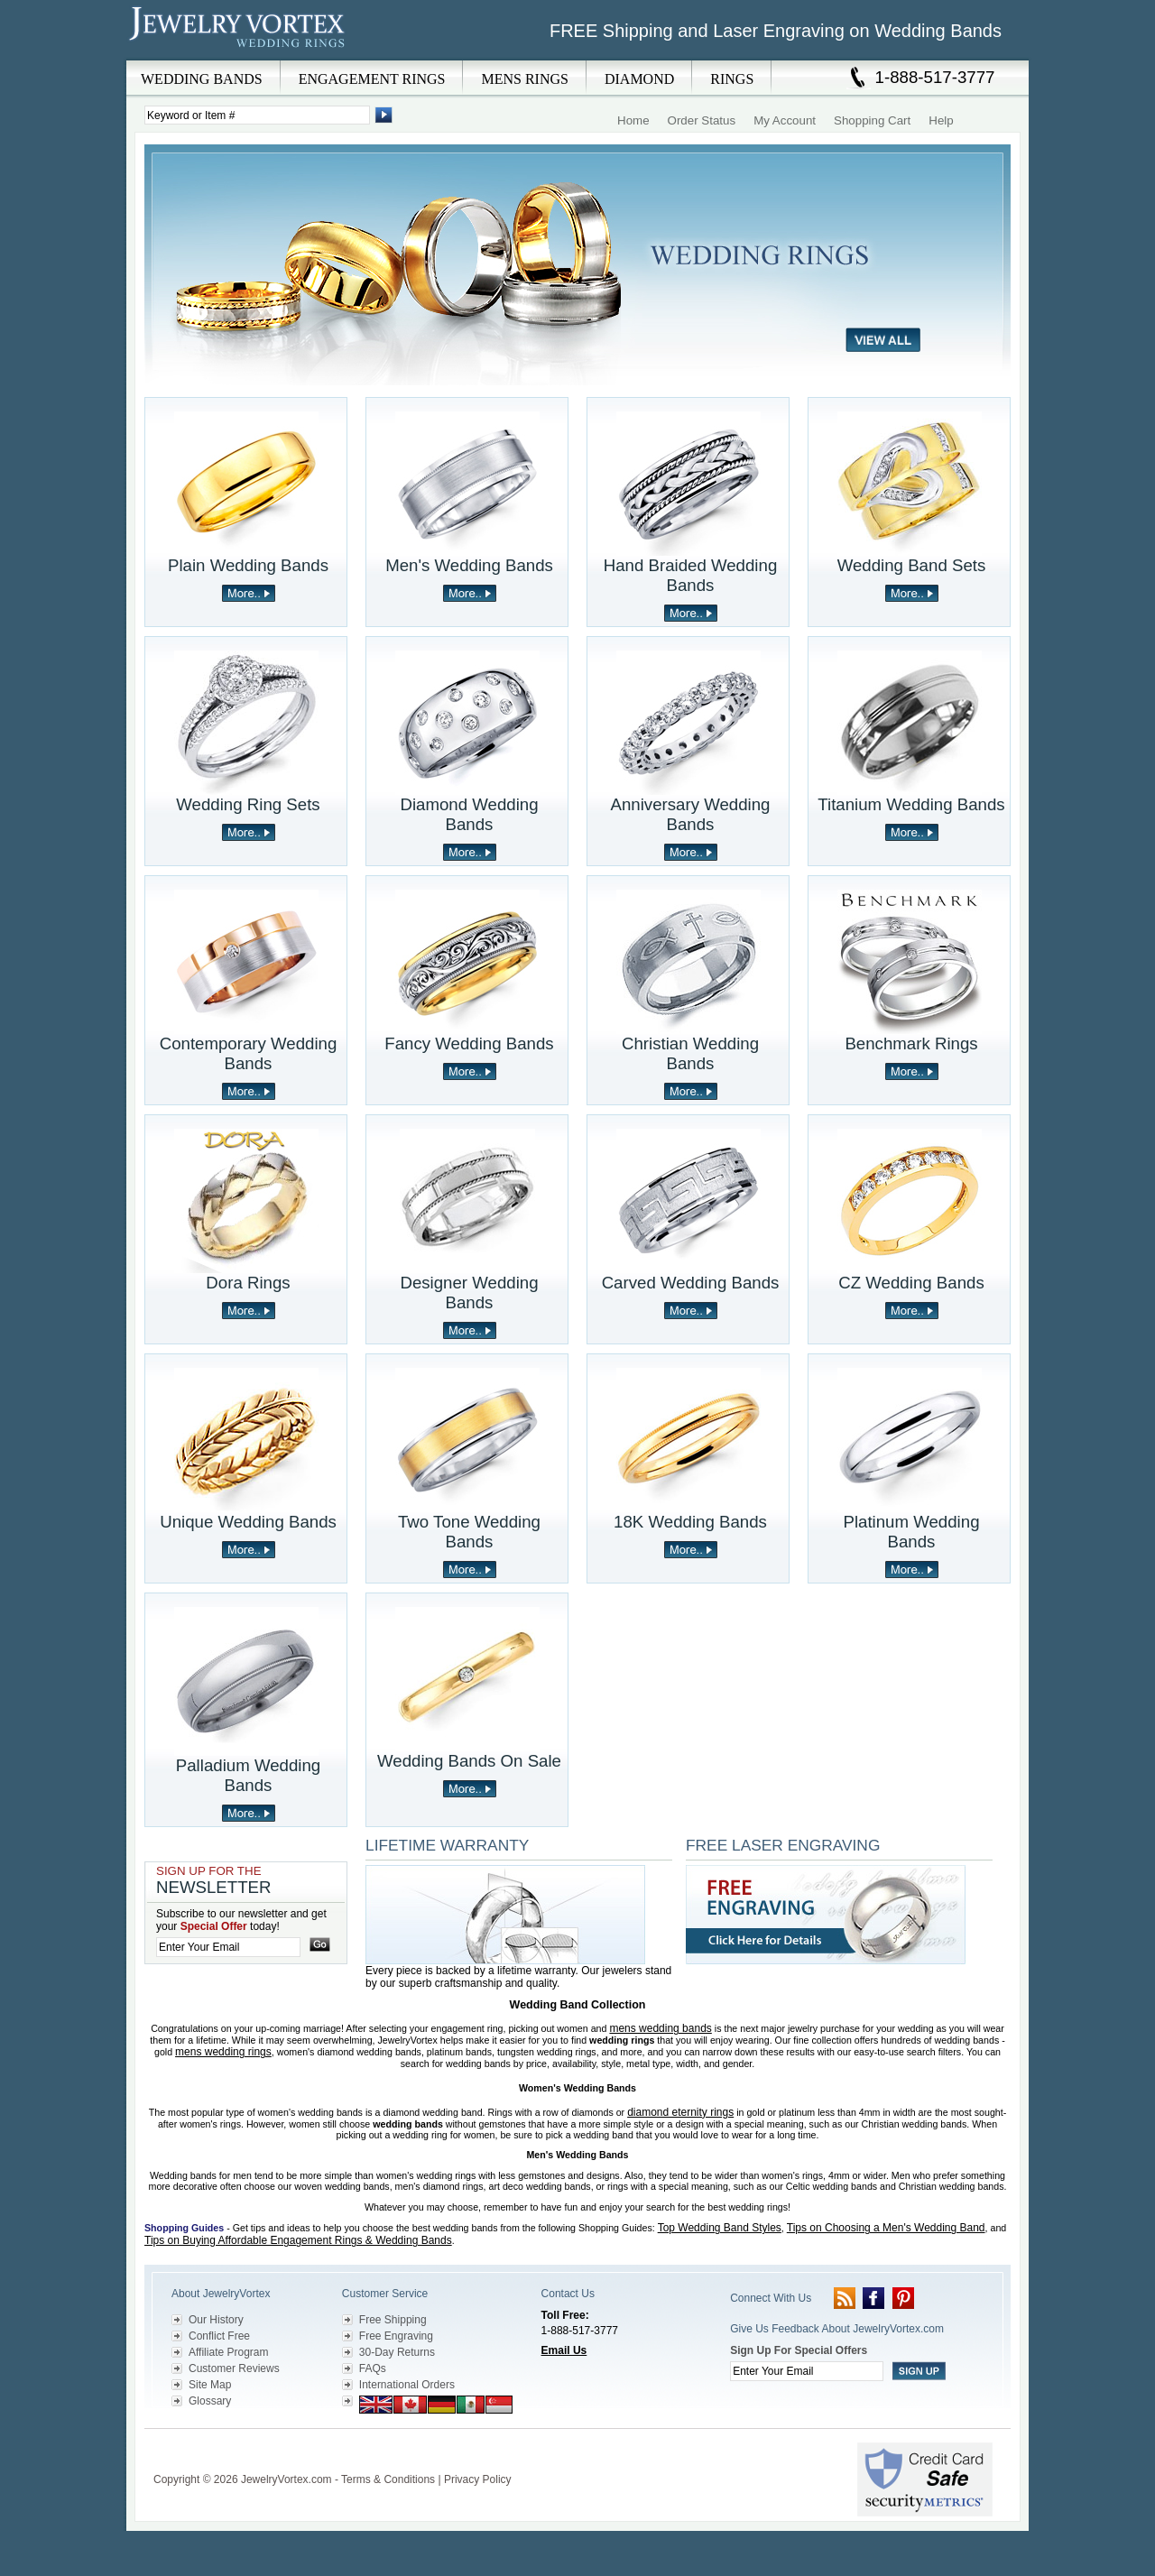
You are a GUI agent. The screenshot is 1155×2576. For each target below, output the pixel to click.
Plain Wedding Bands (248, 565)
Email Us (564, 2350)
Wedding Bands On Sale (469, 1760)
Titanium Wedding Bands (911, 804)
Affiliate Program (228, 2352)
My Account (784, 120)
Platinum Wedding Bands (911, 1531)
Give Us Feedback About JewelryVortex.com (837, 2328)
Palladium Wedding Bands (248, 1775)
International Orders (407, 2384)
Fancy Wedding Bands (468, 1043)
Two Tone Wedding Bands (469, 1531)
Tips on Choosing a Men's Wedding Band (886, 2227)
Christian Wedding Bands (690, 1053)
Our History (216, 2319)
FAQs (372, 2368)
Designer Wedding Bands (469, 1292)
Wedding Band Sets (911, 565)
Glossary (210, 2401)
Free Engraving (396, 2336)
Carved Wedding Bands (691, 1282)
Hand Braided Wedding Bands (691, 575)
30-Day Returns (397, 2352)
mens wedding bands (660, 2028)
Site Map (210, 2384)
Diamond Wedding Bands (469, 814)
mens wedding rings (223, 2051)
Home (633, 120)
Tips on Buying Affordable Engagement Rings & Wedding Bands (298, 2240)
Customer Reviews (234, 2368)
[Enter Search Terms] (257, 115)
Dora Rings (248, 1282)
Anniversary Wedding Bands (691, 814)
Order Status (702, 120)
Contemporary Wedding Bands (248, 1053)
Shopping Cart (872, 120)
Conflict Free (219, 2336)
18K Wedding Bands (690, 1521)
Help (941, 120)
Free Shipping (393, 2319)
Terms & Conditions (388, 2479)
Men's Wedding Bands (469, 565)
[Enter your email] (228, 1947)
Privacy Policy (478, 2479)
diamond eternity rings (680, 2112)
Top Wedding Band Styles (719, 2227)
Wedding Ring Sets (247, 804)
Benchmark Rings (911, 1043)
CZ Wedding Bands (911, 1282)
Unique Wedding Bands (248, 1521)
